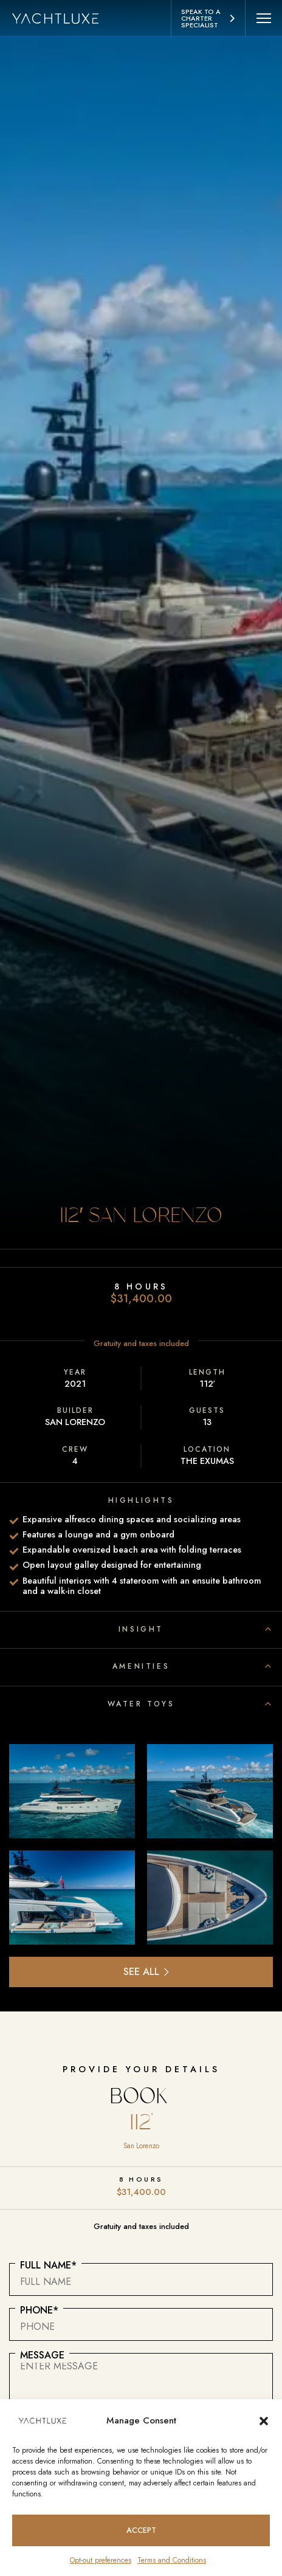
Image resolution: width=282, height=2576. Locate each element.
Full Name (48, 2265)
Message (42, 2355)
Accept (141, 2530)
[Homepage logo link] (61, 18)
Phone (39, 2310)
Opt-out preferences (100, 2560)
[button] (264, 2420)
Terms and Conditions (171, 2560)
